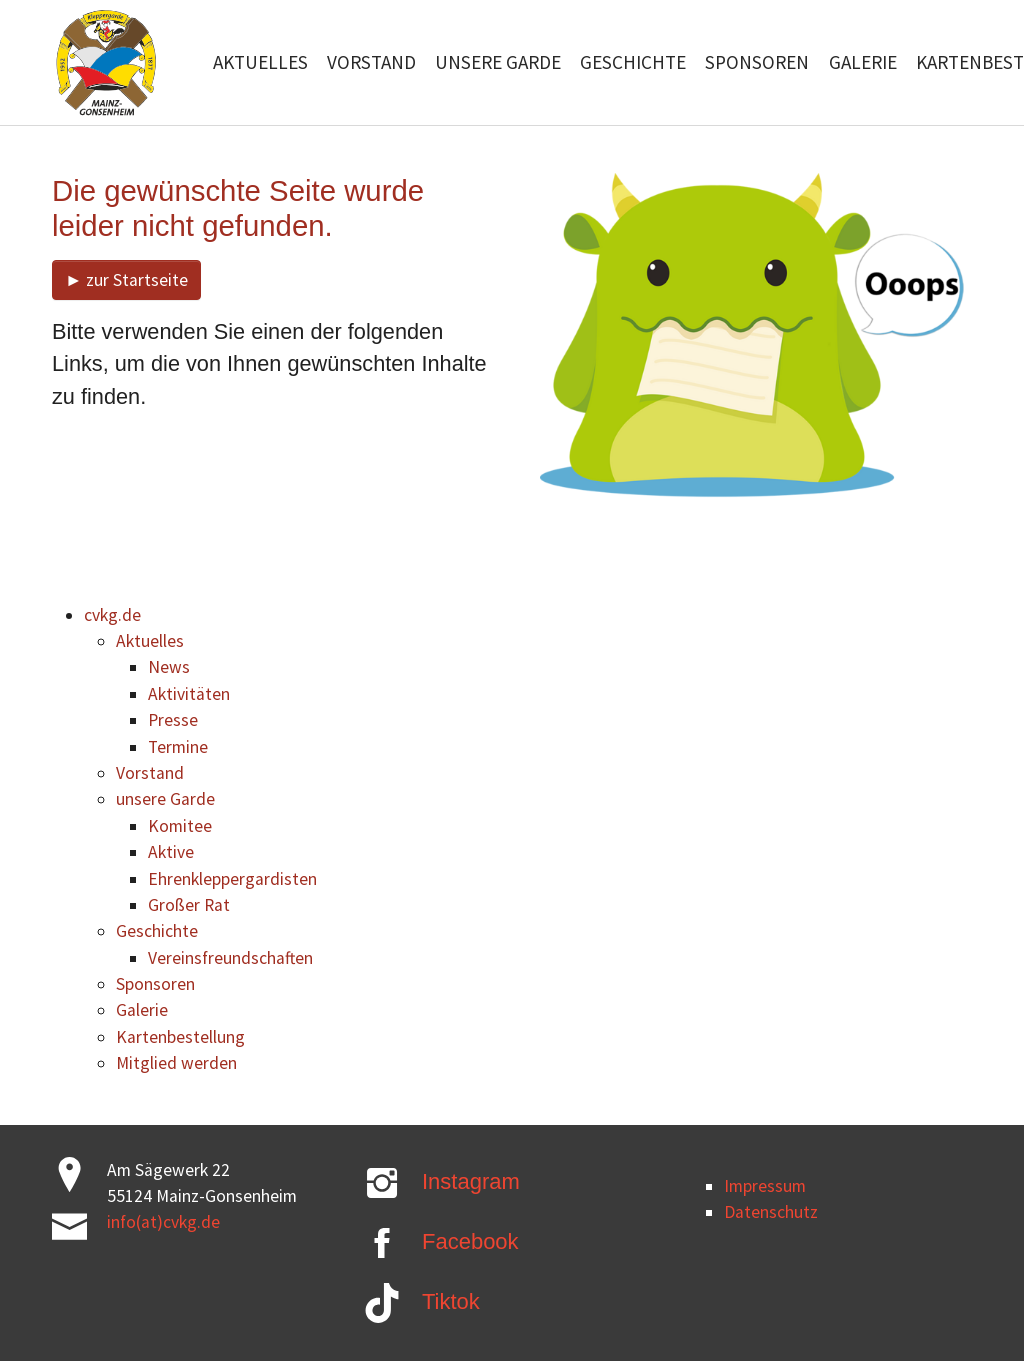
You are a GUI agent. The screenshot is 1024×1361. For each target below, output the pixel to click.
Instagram (471, 1181)
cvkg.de (112, 615)
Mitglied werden (176, 1063)
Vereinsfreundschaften (230, 958)
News (169, 667)
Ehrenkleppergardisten (232, 879)
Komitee (180, 826)
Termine (178, 747)
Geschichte (157, 931)
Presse (173, 720)
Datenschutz (771, 1212)
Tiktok (451, 1301)
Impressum (765, 1186)
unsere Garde (165, 799)
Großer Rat (189, 905)
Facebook (470, 1241)
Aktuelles (150, 641)
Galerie (142, 1010)
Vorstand (150, 773)
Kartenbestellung (180, 1037)
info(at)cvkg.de (163, 1222)
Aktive (171, 852)
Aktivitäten (189, 694)
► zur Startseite (126, 280)
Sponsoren (155, 984)
